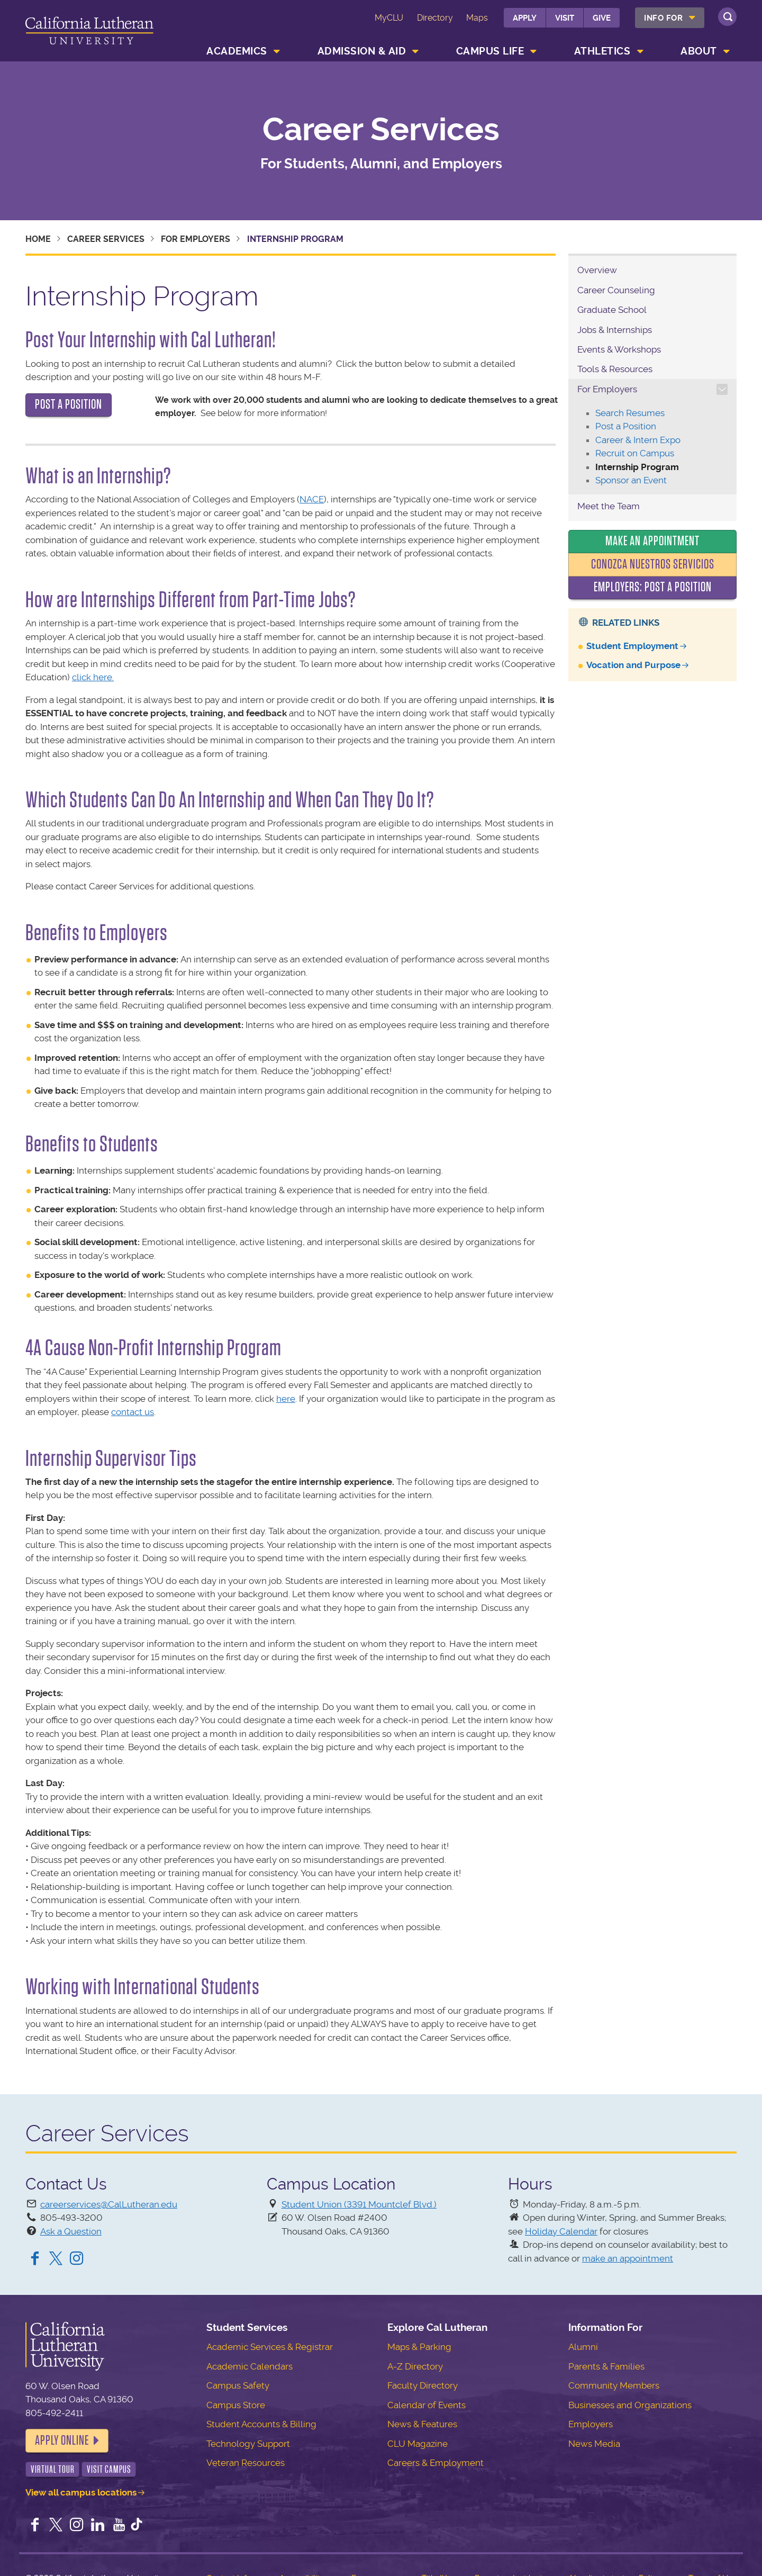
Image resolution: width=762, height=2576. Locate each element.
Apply (525, 18)
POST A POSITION (68, 404)
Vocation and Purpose (633, 665)
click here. (93, 677)
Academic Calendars (249, 2366)
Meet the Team (608, 506)
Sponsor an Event (631, 480)
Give (602, 18)
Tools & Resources (614, 369)
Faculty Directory (422, 2385)
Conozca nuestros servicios (652, 564)
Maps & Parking (419, 2346)
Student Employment (632, 646)
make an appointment (627, 2258)
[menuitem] (669, 17)
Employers (590, 2424)
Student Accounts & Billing (261, 2424)
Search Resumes (630, 413)
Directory (435, 18)
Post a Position (625, 426)
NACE (312, 499)
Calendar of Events (426, 2405)
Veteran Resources (245, 2462)
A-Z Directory (415, 2366)
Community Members (613, 2385)
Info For (663, 18)
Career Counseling (616, 290)
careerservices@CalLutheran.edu (108, 2204)
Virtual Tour (53, 2469)
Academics (236, 51)
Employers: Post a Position (653, 587)
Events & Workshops (619, 349)
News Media (594, 2443)
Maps (477, 18)
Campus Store (235, 2405)
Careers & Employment (435, 2462)
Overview (597, 270)
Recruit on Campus (634, 453)
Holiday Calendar (561, 2231)
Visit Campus (109, 2469)
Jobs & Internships (614, 330)
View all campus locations (81, 2492)
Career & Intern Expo (638, 440)
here (285, 1398)
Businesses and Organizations (630, 2405)
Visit (564, 18)
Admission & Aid (362, 51)
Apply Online (62, 2440)
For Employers (195, 239)
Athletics (602, 51)
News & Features (422, 2424)
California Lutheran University (89, 32)
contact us (132, 1412)
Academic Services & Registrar (269, 2346)
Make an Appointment (652, 541)
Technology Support (248, 2443)
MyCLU (389, 18)
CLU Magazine (417, 2443)
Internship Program (637, 467)
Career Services (381, 129)
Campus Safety (237, 2385)
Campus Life (490, 51)
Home (38, 239)
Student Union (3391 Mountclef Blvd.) (359, 2204)
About (699, 51)
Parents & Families (606, 2366)
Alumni (583, 2346)
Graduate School (612, 309)
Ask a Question (71, 2231)
